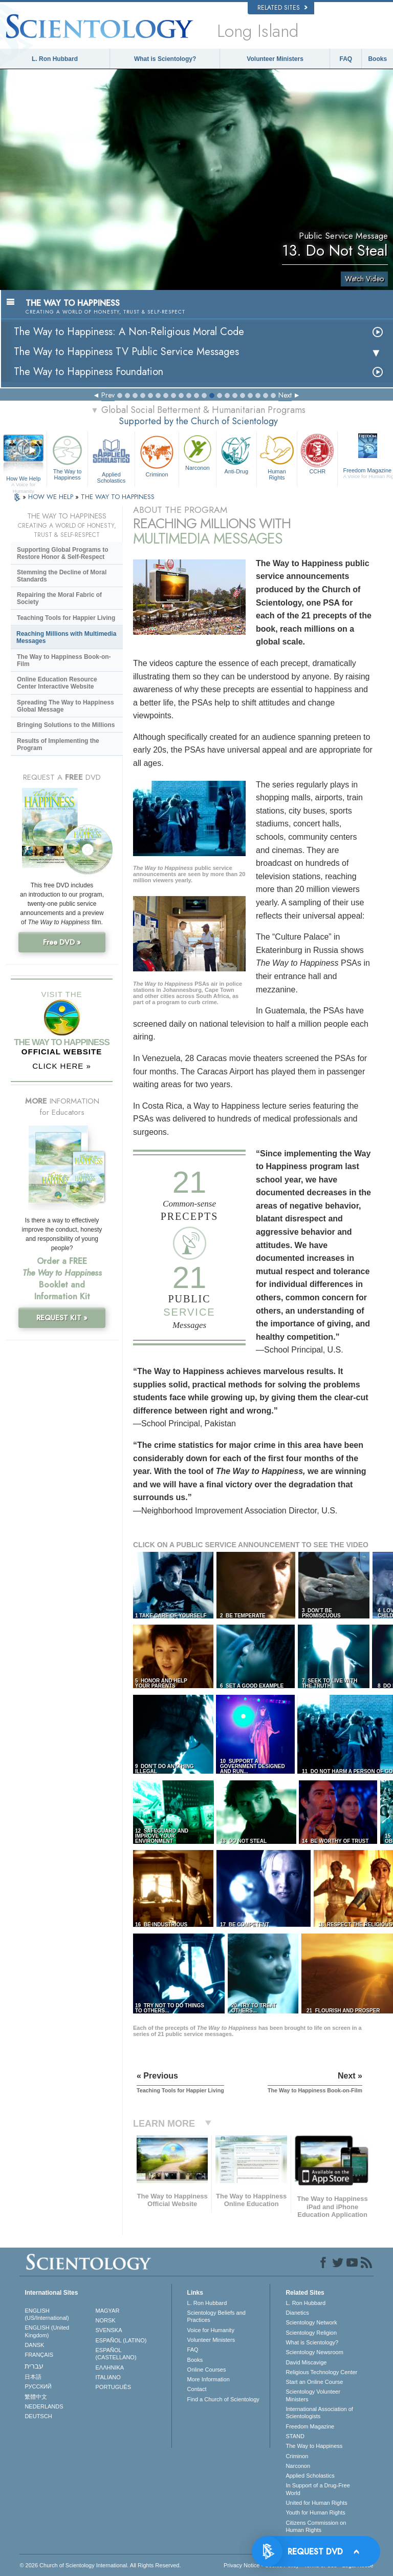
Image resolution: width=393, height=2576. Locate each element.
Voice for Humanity (210, 2330)
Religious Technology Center (321, 2372)
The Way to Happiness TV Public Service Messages (126, 351)
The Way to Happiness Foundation (88, 371)
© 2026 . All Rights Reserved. (100, 2565)
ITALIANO (108, 2377)
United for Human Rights (316, 2503)
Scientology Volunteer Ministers (313, 2395)
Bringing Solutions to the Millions (66, 725)
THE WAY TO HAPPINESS (118, 497)
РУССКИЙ (38, 2386)
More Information (208, 2379)
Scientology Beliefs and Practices (216, 2316)
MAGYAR (108, 2311)
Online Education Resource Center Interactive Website (57, 683)
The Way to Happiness (67, 456)
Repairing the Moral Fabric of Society (59, 598)
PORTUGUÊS (113, 2387)
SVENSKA (109, 2330)
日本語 (33, 2377)
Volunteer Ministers (275, 59)
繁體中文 (36, 2397)
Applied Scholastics (111, 458)
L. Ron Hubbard (55, 59)
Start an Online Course (314, 2382)
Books (377, 59)
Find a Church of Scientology (223, 2399)
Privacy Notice (241, 2565)
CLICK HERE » (61, 1066)
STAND (295, 2436)
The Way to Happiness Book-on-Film (64, 660)
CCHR (317, 453)
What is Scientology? (165, 59)
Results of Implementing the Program (58, 744)
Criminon (157, 455)
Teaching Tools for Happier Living (66, 617)
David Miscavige (306, 2362)
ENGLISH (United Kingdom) (47, 2331)
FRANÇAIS (39, 2355)
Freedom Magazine (310, 2426)
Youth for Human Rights (315, 2512)
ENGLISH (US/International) (47, 2314)
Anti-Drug (236, 453)
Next (285, 395)
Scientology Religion (311, 2333)
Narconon (197, 452)
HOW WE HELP (51, 497)
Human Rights (276, 456)
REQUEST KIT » (62, 1318)
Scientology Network (311, 2322)
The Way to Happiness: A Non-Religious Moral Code (129, 331)
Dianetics (297, 2313)
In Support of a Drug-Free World (318, 2489)
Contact (197, 2389)
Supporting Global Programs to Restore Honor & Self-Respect (62, 553)
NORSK (106, 2320)
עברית (34, 2366)
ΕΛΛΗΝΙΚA (110, 2367)
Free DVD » (62, 942)
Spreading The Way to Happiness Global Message (65, 706)
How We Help (23, 479)
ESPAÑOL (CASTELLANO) (116, 2353)
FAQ (346, 59)
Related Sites (282, 7)
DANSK (34, 2345)
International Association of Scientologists (319, 2412)
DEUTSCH (38, 2416)
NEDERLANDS (44, 2406)
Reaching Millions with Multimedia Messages (66, 637)
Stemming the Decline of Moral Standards (61, 576)
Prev (108, 395)
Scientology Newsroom (314, 2352)
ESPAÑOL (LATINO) (121, 2340)
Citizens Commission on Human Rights (316, 2526)
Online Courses (206, 2369)
